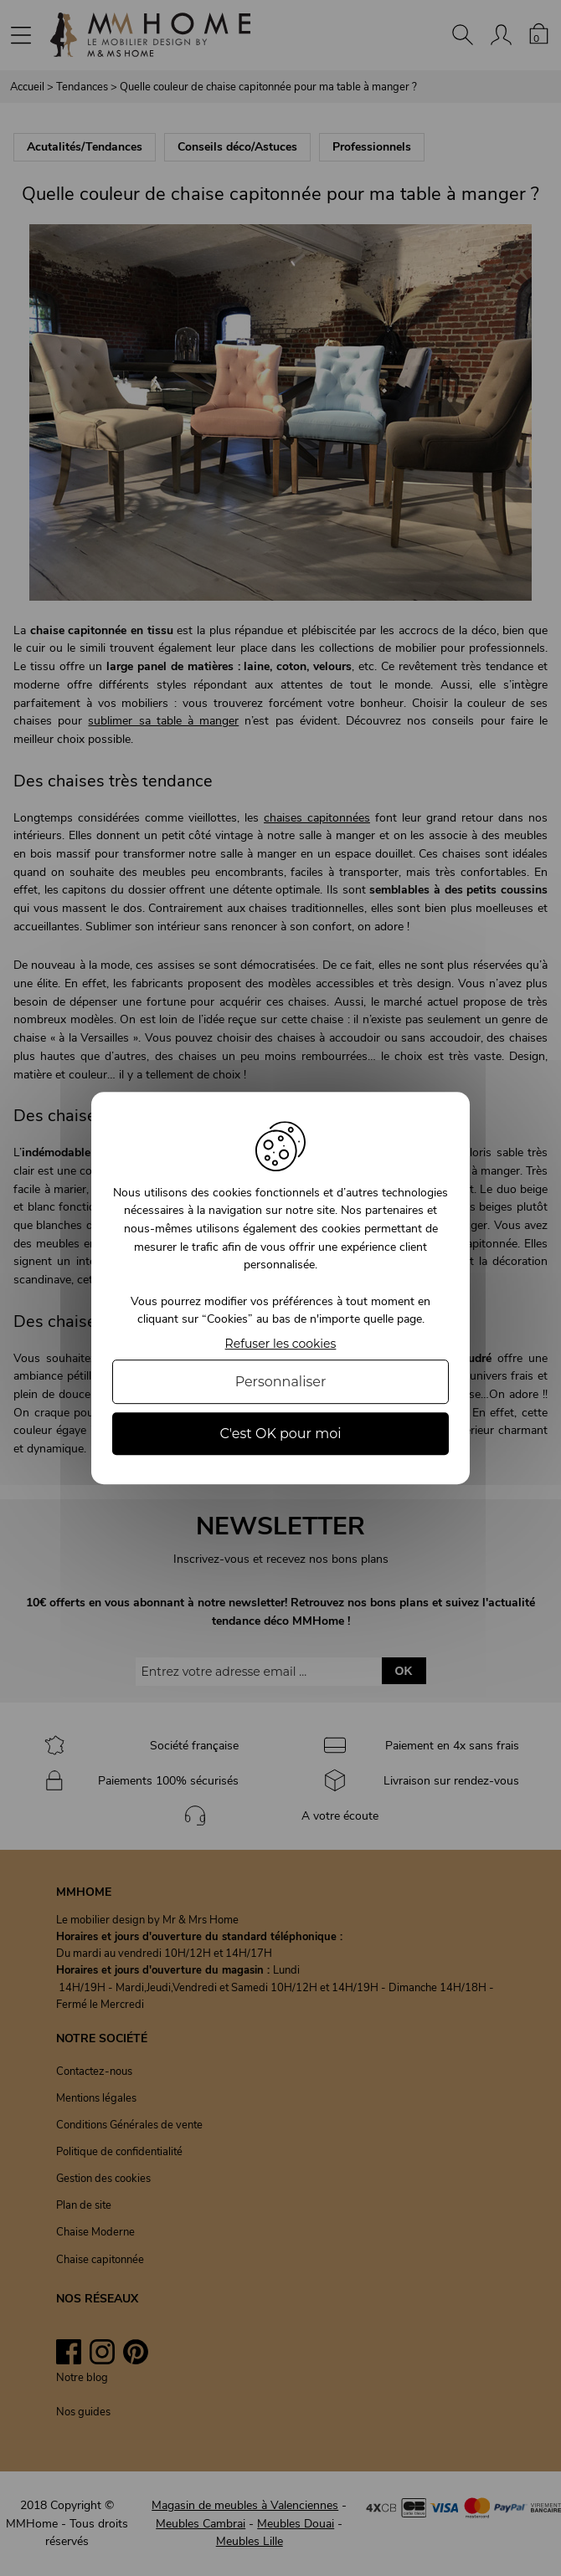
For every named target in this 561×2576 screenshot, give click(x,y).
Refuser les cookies (281, 1344)
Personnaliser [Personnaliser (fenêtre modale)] (281, 1382)
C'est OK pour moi (280, 1434)
